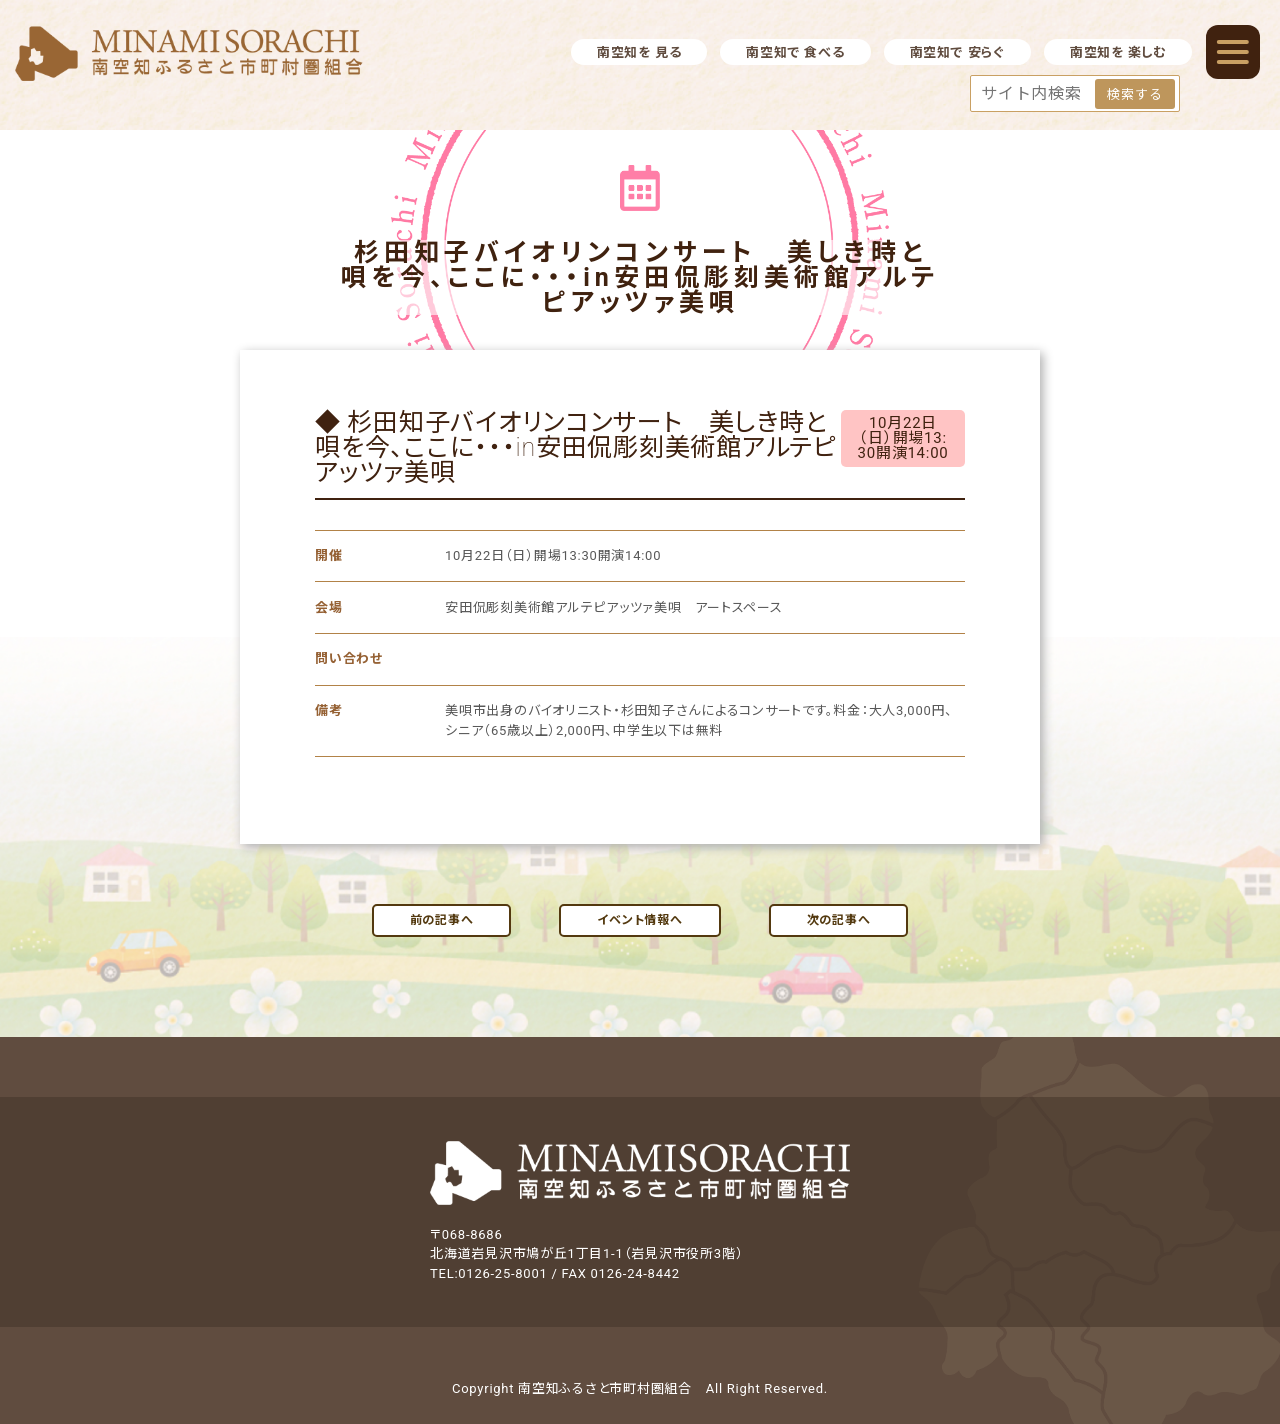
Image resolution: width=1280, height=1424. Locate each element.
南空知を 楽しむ (1118, 52)
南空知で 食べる (795, 52)
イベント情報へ (639, 920)
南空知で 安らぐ (957, 52)
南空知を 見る (639, 52)
